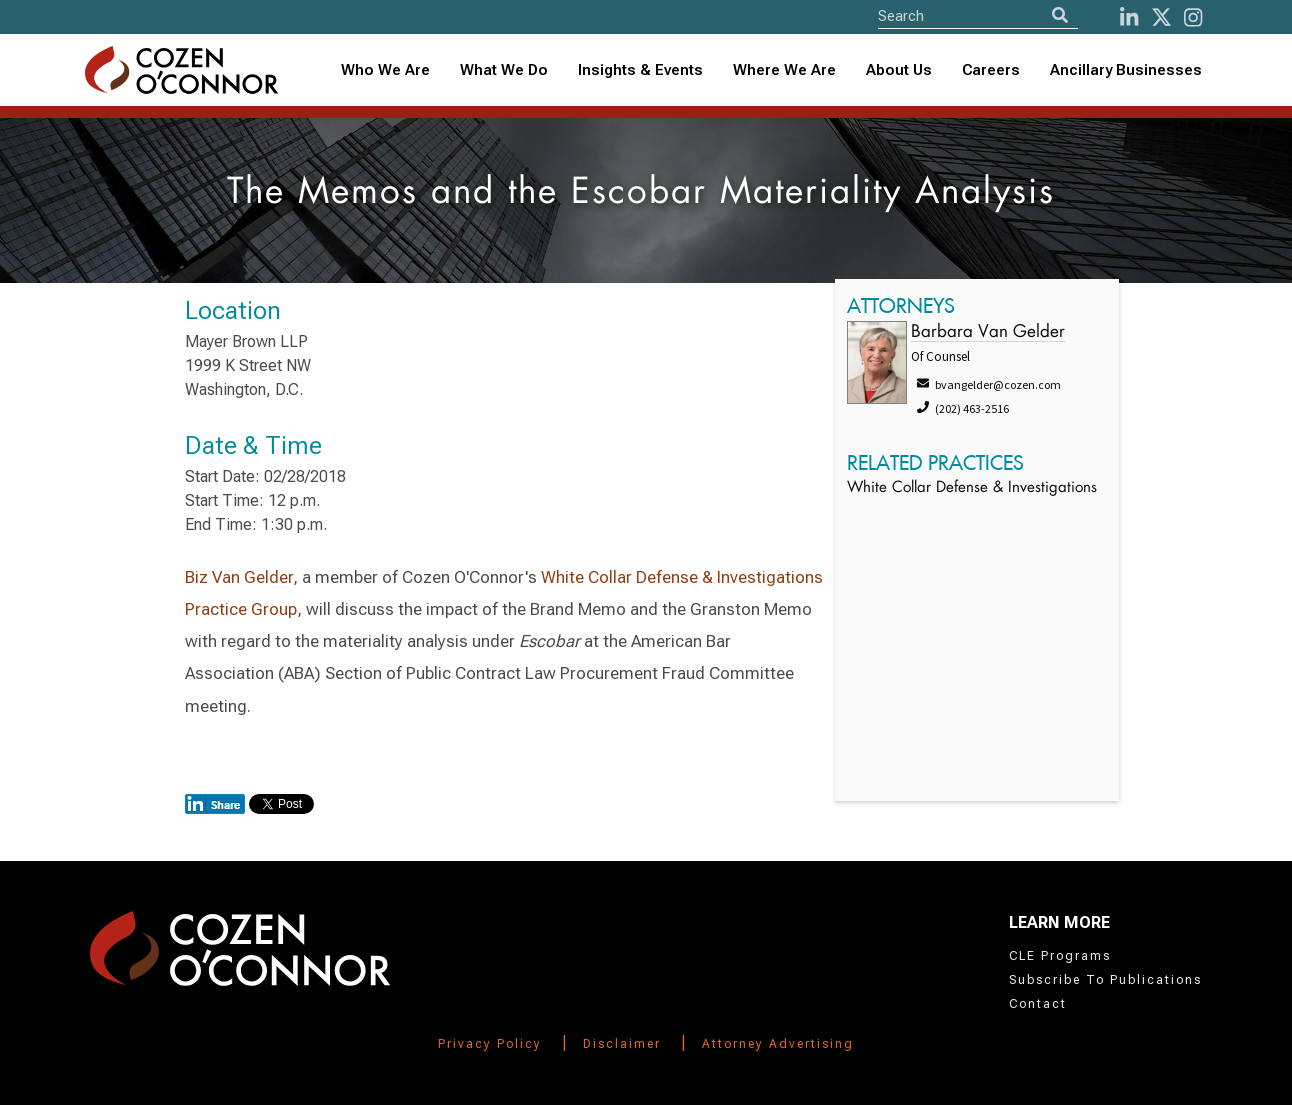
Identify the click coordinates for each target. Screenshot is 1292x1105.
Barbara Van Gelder (988, 332)
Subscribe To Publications (1105, 980)
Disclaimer (622, 1044)
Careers (991, 70)
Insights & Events (640, 70)
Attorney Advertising (778, 1044)
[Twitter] (1161, 17)
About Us (899, 70)
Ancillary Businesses (1126, 70)
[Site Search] (978, 15)
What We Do (504, 70)
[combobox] (640, 70)
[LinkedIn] (1129, 17)
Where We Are (784, 70)
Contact (1038, 1004)
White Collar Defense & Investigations (972, 488)
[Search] (1060, 15)
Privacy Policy (490, 1044)
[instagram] (1193, 17)
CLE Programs (1060, 956)
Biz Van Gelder (239, 577)
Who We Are (385, 70)
